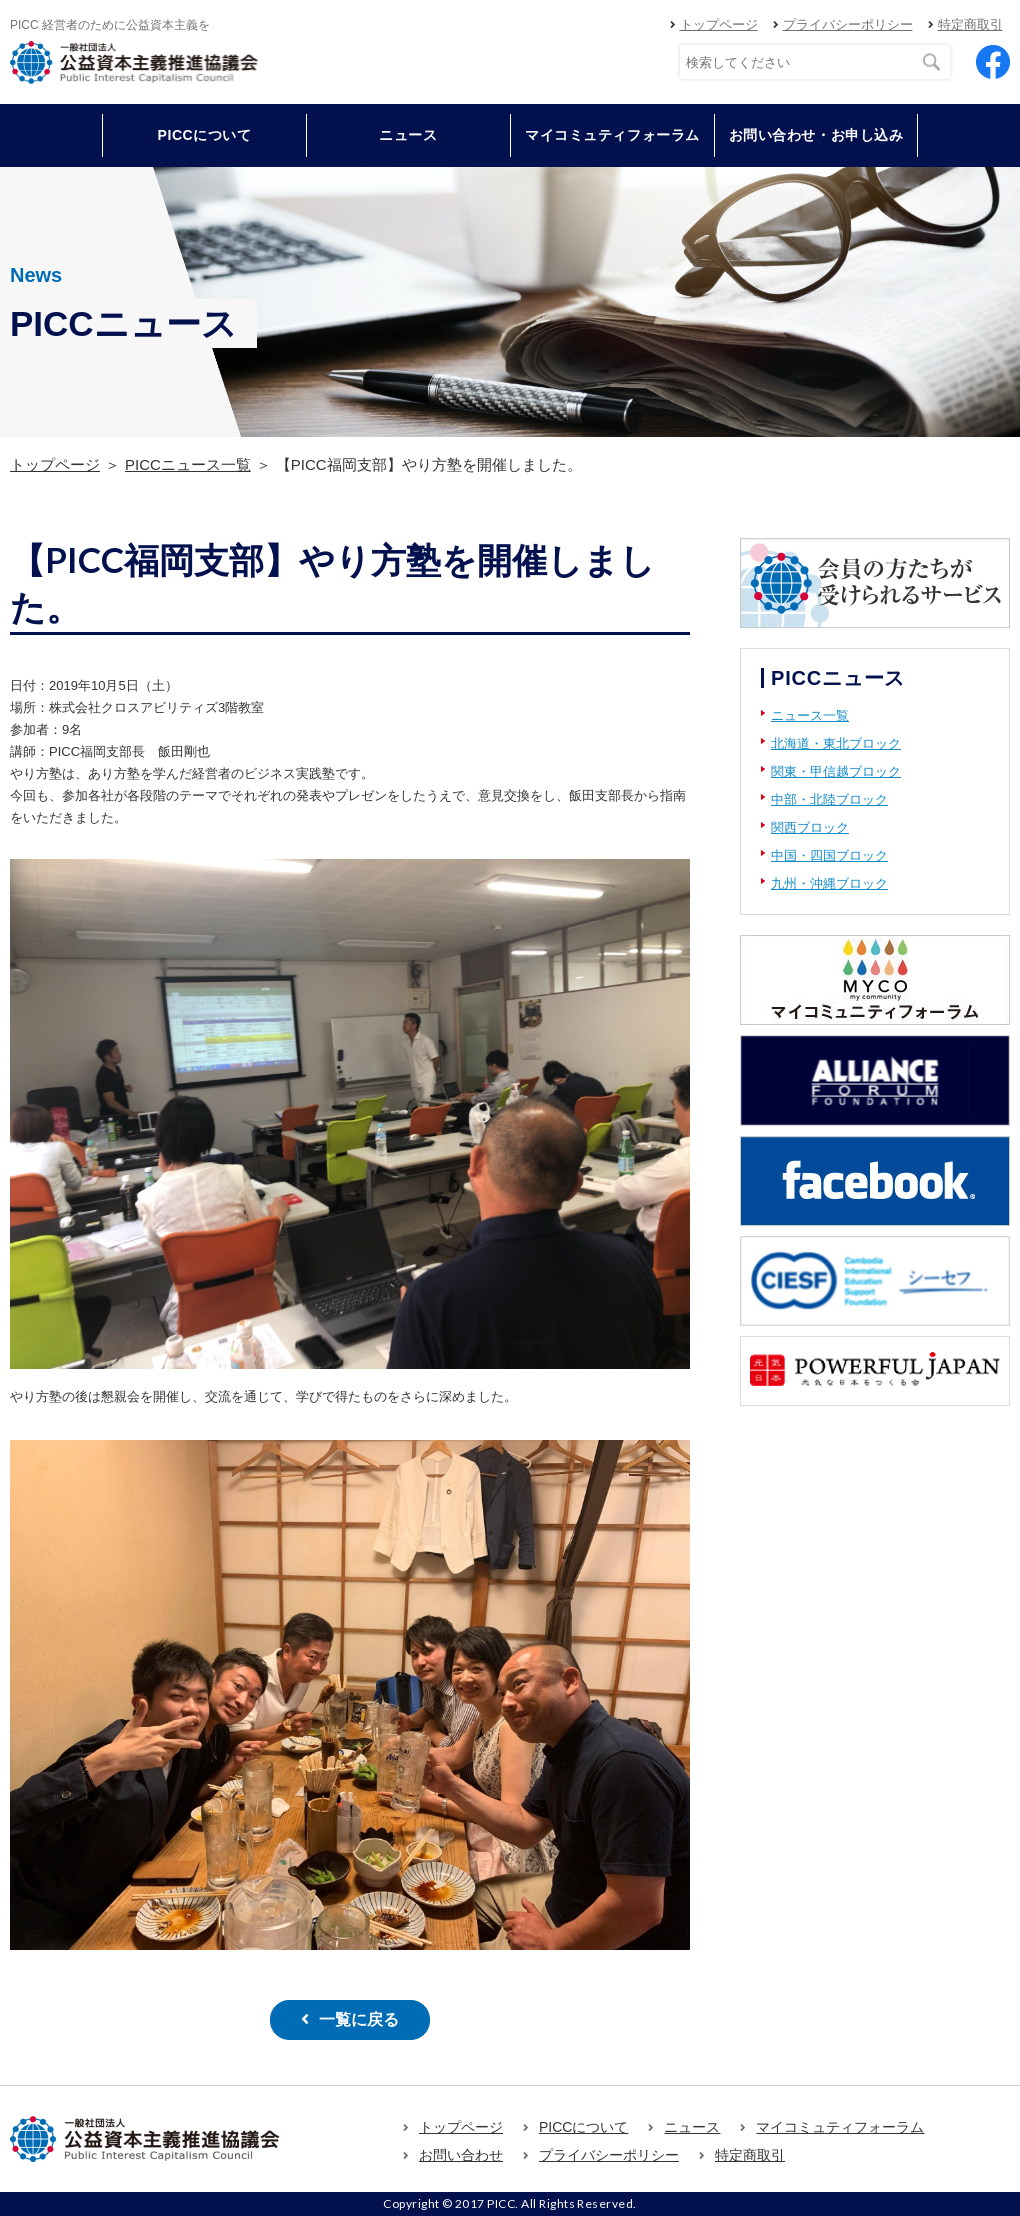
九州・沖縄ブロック (829, 883)
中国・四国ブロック (829, 855)
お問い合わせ (461, 2155)
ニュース (408, 135)
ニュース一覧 (810, 715)
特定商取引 (970, 24)
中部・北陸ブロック (829, 799)
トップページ (719, 24)
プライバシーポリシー (848, 24)
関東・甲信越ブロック (836, 771)
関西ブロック (810, 827)
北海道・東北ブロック (836, 743)
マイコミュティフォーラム (612, 135)
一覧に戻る (359, 2019)
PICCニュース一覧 (188, 464)
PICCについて (583, 2127)
